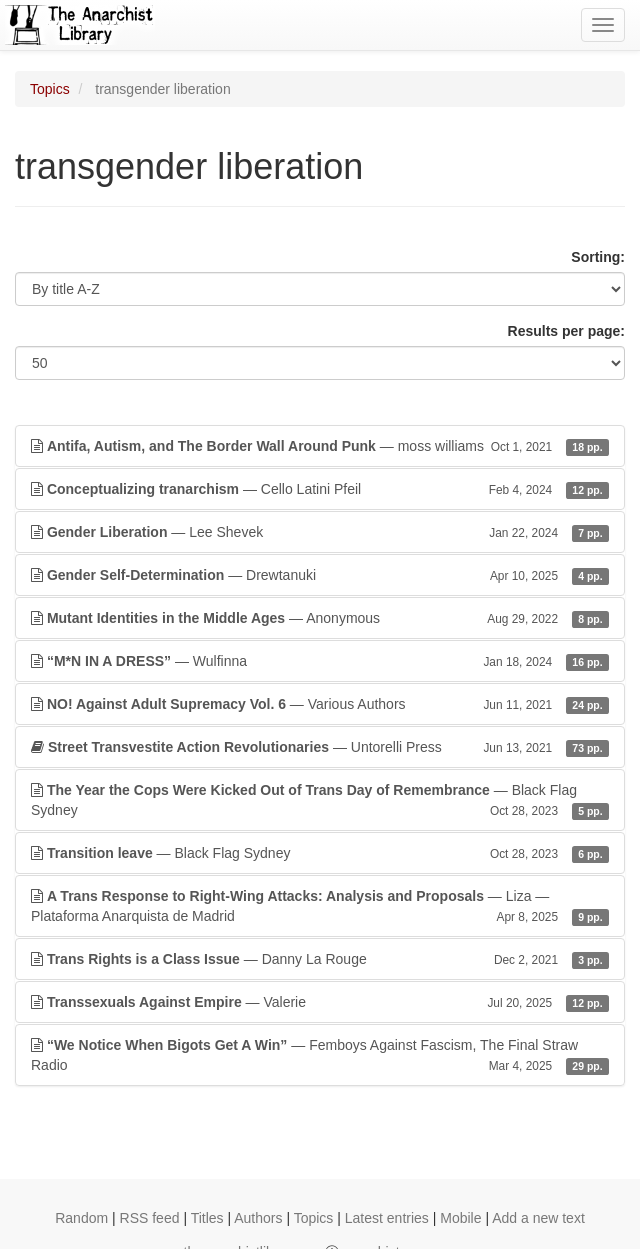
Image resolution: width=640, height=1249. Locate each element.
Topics (50, 89)
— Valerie (320, 1002)
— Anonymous (320, 618)
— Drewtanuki (320, 575)
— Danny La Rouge (320, 959)
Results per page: (566, 331)
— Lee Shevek (320, 532)
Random (81, 1218)
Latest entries (387, 1218)
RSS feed (150, 1218)
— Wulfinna (320, 661)
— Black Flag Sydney (320, 801)
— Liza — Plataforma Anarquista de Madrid (320, 907)
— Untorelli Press (320, 747)
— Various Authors (320, 704)
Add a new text (538, 1218)
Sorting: (598, 257)
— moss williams (320, 446)
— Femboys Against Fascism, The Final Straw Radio (320, 1056)
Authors (258, 1218)
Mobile (460, 1218)
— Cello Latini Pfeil (320, 489)
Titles (207, 1218)
